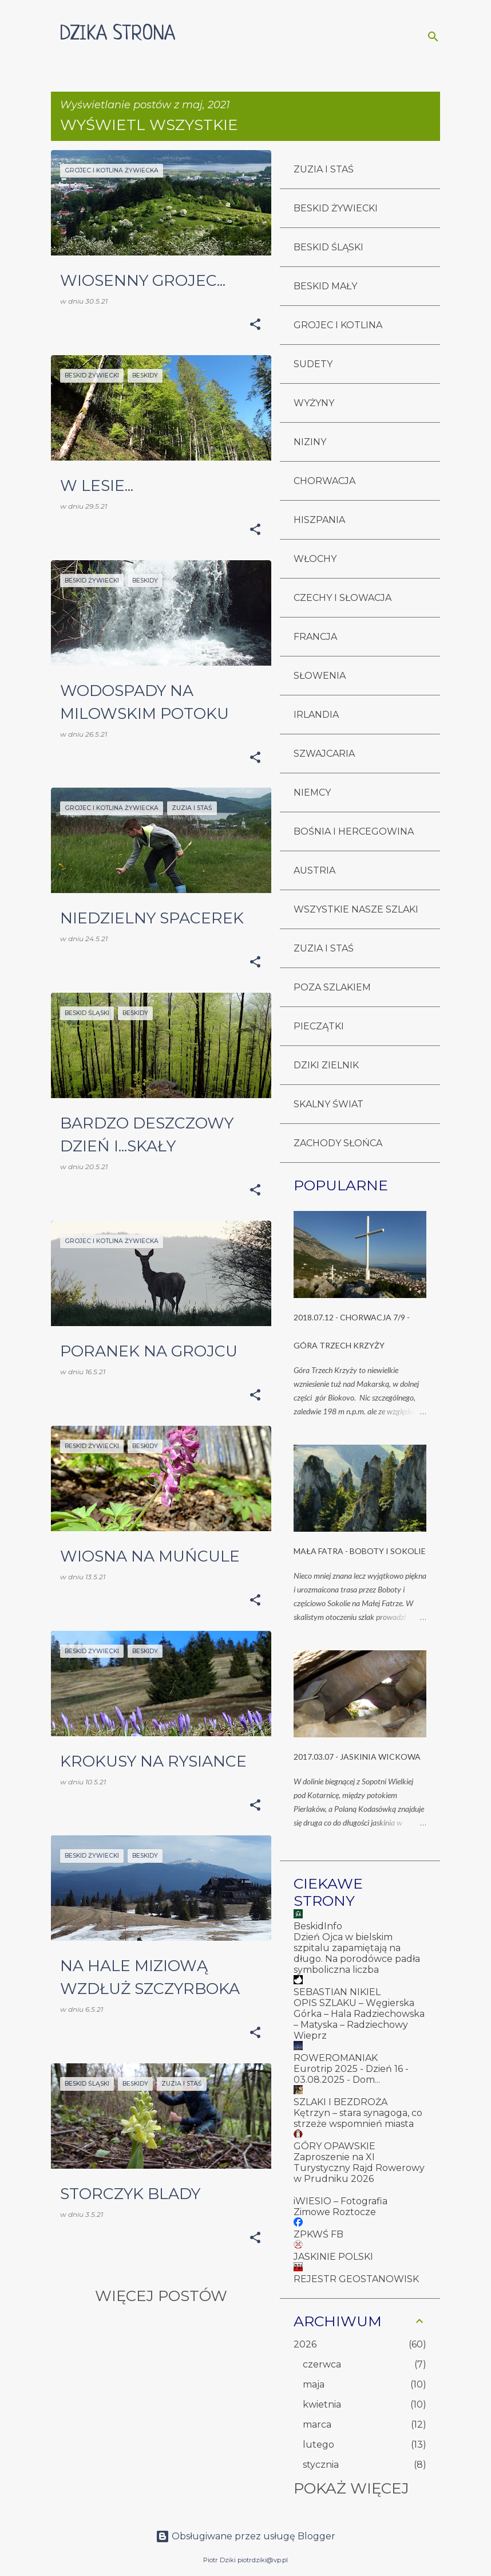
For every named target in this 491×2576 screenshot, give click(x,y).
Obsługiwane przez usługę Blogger (245, 2536)
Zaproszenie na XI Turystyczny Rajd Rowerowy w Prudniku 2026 (359, 2168)
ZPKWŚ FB (318, 2234)
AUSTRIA (314, 870)
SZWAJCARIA (324, 753)
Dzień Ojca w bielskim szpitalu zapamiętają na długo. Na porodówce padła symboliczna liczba (357, 1953)
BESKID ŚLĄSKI (328, 247)
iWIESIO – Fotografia (340, 2201)
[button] (255, 325)
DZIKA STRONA (117, 34)
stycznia (321, 2464)
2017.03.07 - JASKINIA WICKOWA (357, 1756)
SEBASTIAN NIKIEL (337, 1992)
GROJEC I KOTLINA (338, 325)
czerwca (322, 2364)
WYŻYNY (314, 403)
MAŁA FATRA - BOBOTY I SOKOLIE (360, 1551)
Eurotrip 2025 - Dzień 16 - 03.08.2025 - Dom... (351, 2074)
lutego (318, 2444)
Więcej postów (161, 2296)
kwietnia (322, 2404)
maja (313, 2384)
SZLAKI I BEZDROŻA (340, 2102)
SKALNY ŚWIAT (328, 1104)
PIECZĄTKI (319, 1026)
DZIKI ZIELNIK (326, 1065)
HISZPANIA (319, 519)
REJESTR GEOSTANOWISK (356, 2279)
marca (317, 2424)
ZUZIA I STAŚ (324, 169)
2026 (305, 2344)
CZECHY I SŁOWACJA (342, 597)
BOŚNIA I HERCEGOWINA (354, 831)
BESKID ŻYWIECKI (336, 208)
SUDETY (313, 364)
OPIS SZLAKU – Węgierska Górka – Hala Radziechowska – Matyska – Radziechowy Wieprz (359, 2019)
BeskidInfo (318, 1926)
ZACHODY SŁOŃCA (338, 1143)
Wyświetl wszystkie (149, 125)
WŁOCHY (315, 558)
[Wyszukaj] (433, 36)
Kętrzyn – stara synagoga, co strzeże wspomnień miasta (358, 2118)
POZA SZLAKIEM (332, 987)
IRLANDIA (316, 714)
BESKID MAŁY (325, 286)
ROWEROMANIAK (336, 2057)
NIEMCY (312, 792)
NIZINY (310, 441)
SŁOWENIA (320, 675)
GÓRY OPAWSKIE (334, 2146)
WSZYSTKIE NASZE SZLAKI (356, 909)
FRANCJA (315, 636)
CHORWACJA (324, 480)
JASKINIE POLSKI (333, 2256)
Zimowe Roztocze (335, 2212)
